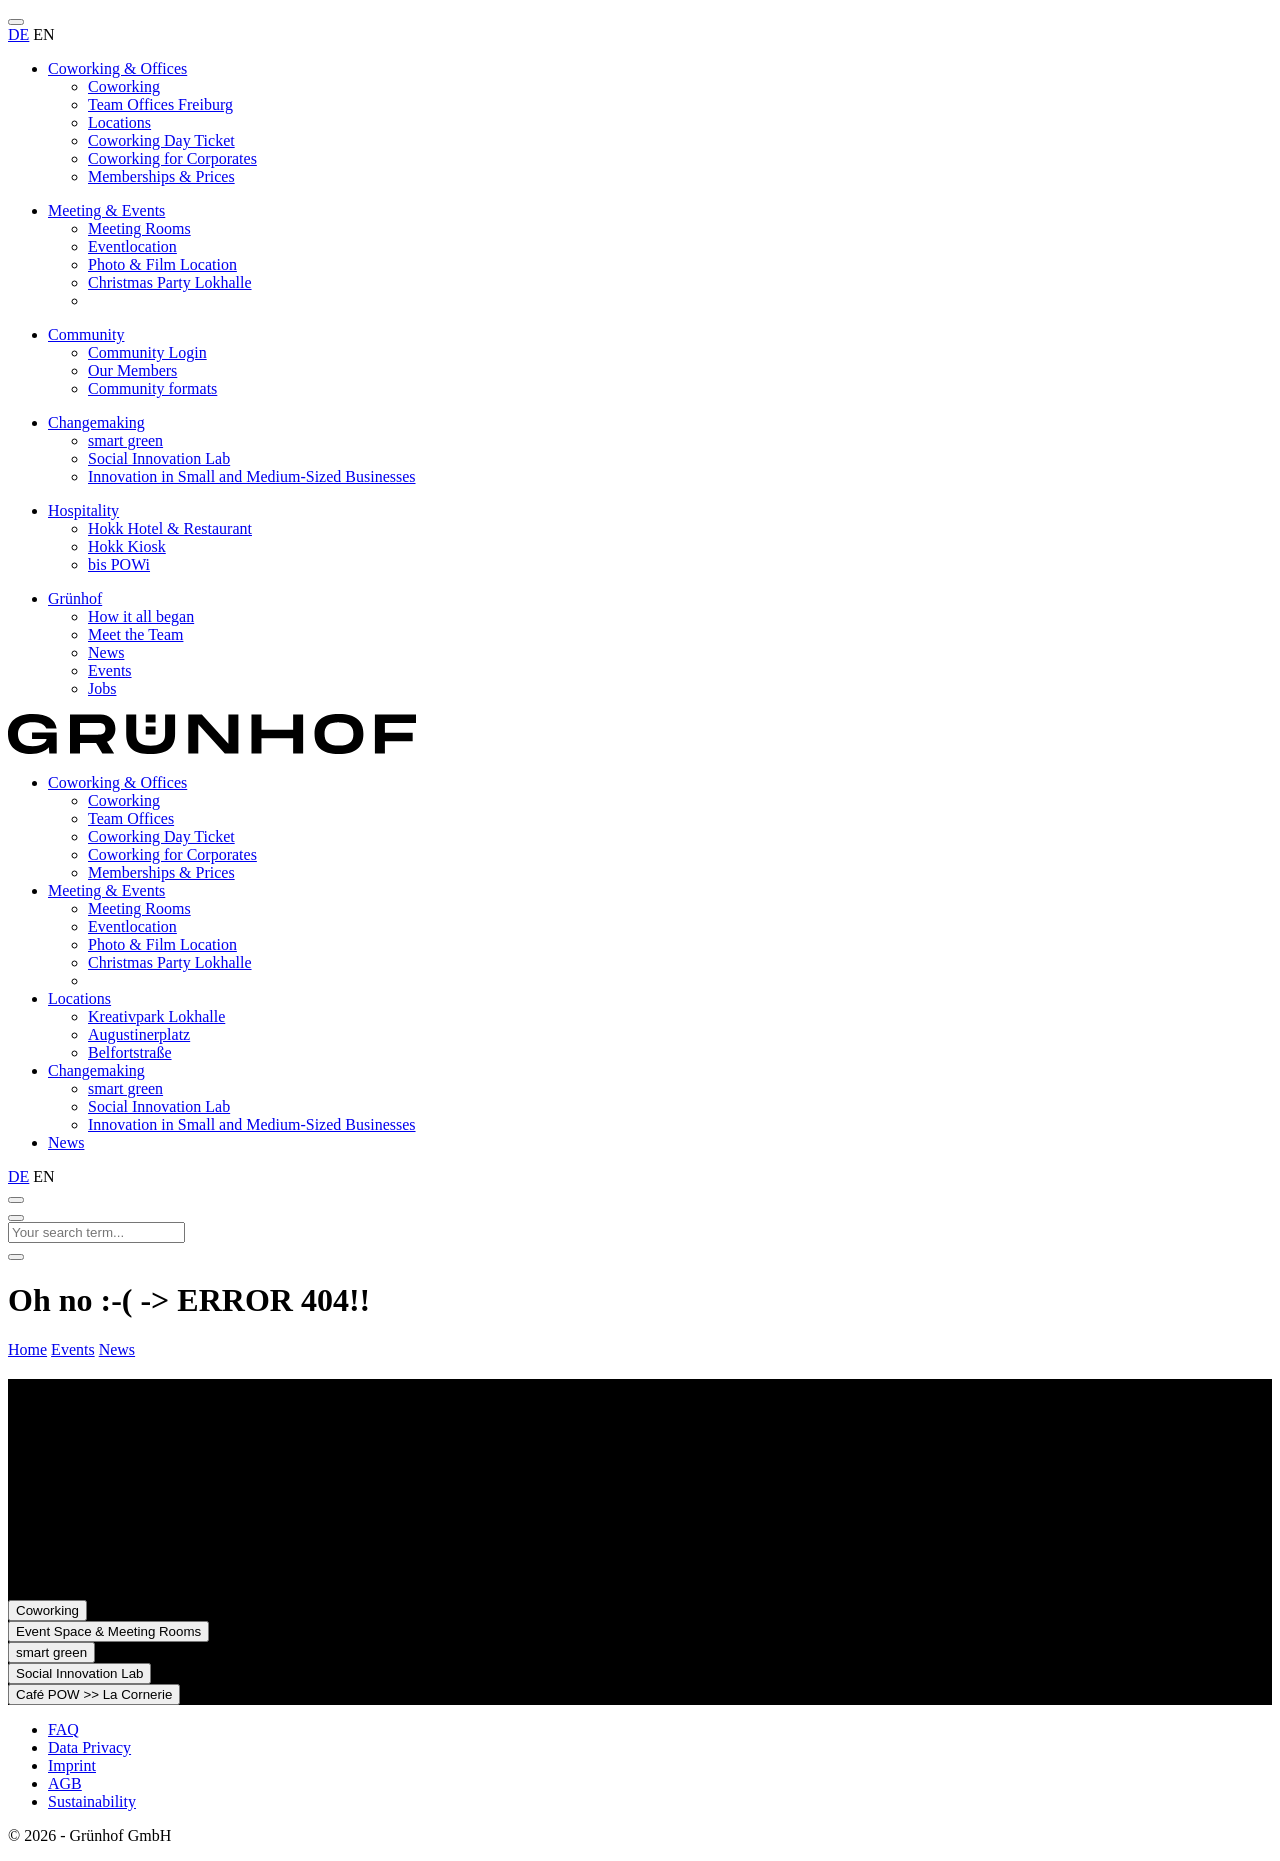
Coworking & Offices (117, 68)
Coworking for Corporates (172, 158)
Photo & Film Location (162, 264)
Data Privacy (89, 1747)
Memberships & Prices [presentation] (161, 872)
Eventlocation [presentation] (132, 926)
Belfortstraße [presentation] (130, 1052)
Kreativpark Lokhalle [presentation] (156, 1016)
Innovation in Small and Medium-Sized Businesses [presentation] (252, 1124)
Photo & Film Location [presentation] (162, 944)
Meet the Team (135, 634)
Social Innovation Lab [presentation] (159, 1106)
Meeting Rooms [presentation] (139, 908)
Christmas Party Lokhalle (170, 282)
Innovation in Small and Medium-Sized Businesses (252, 476)
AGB (65, 1783)
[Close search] (16, 1218)
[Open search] (16, 1200)
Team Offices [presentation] (131, 818)
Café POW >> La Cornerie (94, 1694)
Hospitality (83, 510)
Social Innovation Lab (159, 458)
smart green (125, 440)
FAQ (63, 1729)
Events (110, 670)
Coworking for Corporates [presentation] (172, 854)
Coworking (124, 86)
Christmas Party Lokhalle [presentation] (170, 962)
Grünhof (75, 598)
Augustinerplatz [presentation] (139, 1034)
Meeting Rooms (139, 228)
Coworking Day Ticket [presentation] (161, 836)
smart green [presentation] (125, 1088)
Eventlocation (132, 246)
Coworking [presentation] (124, 800)
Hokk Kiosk (127, 546)
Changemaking (96, 422)
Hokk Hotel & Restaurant (170, 528)
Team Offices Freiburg (160, 104)
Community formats (152, 388)
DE (18, 34)
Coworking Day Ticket (161, 140)
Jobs (102, 688)
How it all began (141, 616)
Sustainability (92, 1801)
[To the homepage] (212, 748)
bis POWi (119, 564)
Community (86, 334)
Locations (119, 122)
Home (27, 1349)
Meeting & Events (106, 210)
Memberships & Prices (161, 176)
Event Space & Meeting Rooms (108, 1631)
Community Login (147, 352)
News (106, 652)
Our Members (132, 370)
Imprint (72, 1765)
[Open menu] (16, 22)
